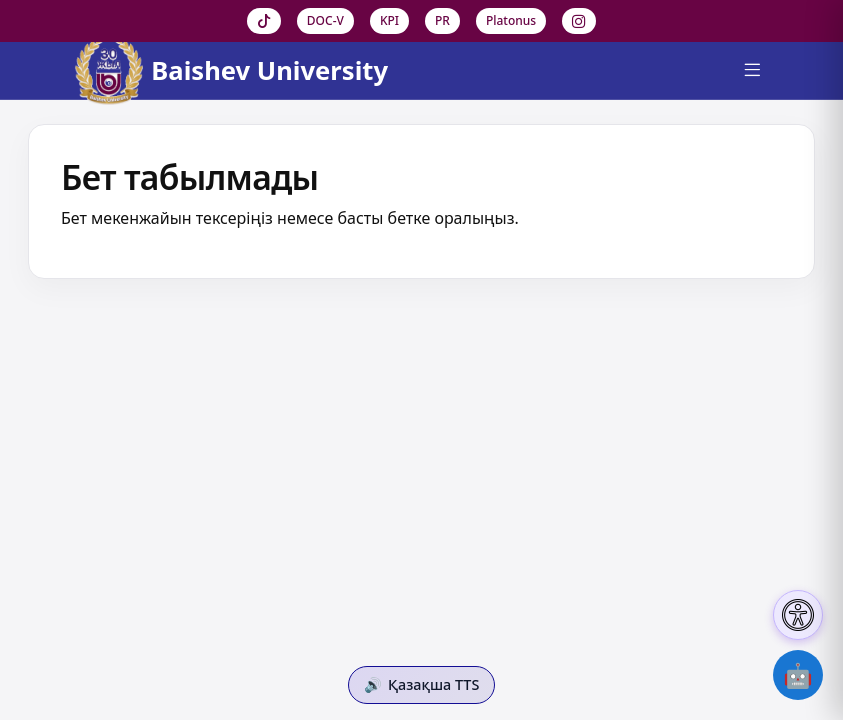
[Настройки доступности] (798, 615)
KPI (389, 20)
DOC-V (325, 20)
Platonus (511, 20)
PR (442, 20)
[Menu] (752, 71)
